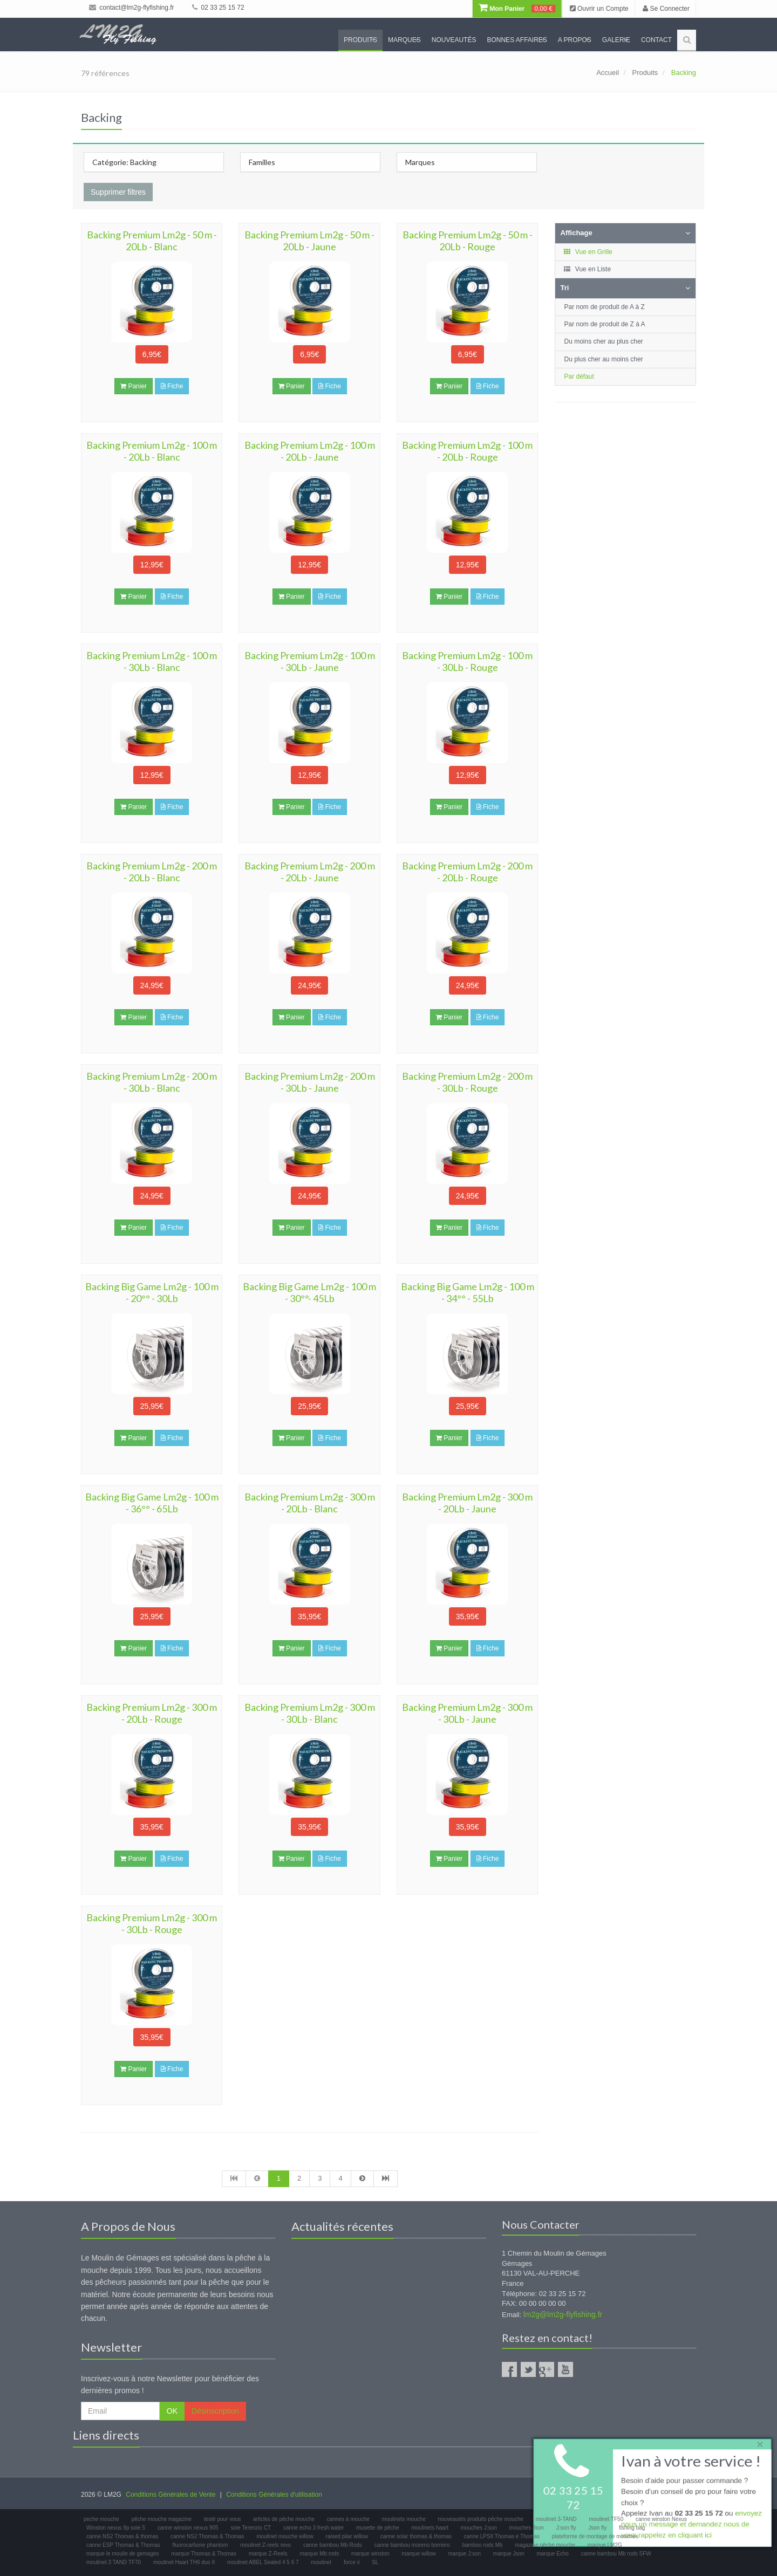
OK (172, 2411)
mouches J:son (479, 2528)
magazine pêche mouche (545, 2545)
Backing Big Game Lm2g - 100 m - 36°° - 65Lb (152, 1503)
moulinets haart (429, 2528)
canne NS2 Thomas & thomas (122, 2536)
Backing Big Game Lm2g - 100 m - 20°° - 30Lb (152, 1292)
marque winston (370, 2554)
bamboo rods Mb (482, 2545)
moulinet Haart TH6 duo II (184, 2562)
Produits (360, 40)
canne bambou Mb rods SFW (616, 2554)
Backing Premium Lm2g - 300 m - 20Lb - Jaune (467, 1503)
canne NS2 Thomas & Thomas (207, 2536)
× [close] (757, 2442)
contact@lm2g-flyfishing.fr (131, 7)
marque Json (508, 2554)
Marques (404, 40)
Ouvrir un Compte (599, 8)
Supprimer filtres (118, 192)
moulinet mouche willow (284, 2536)
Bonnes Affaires (517, 40)
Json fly (597, 2528)
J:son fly (566, 2528)
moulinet (321, 2562)
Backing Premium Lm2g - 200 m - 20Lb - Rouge (467, 871)
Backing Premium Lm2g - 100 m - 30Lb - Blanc (151, 661)
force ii (351, 2562)
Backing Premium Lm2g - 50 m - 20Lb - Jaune (309, 240)
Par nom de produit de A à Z (604, 307)
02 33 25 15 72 (218, 7)
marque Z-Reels (268, 2554)
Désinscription (215, 2411)
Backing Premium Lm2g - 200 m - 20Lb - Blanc (151, 871)
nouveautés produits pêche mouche (480, 2519)
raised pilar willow (347, 2536)
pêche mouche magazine (161, 2519)
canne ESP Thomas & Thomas (123, 2545)
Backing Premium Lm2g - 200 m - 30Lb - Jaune (309, 1082)
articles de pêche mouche (284, 2519)
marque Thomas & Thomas (203, 2554)
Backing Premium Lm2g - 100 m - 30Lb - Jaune (309, 661)
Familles (262, 162)
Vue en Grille (587, 252)
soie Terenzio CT (250, 2528)
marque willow (418, 2554)
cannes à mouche (348, 2519)
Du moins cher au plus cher (603, 341)
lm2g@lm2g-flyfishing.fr (562, 2314)
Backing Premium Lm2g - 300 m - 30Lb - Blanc (309, 1713)
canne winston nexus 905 (188, 2528)
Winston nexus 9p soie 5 (115, 2528)
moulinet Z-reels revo (265, 2545)
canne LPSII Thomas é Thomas (502, 2536)
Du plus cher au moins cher (603, 359)
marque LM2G (605, 2545)
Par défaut (579, 376)
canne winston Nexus (661, 2519)
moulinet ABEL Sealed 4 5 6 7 (263, 2562)
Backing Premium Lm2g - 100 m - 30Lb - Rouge (467, 661)
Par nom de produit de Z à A (604, 324)
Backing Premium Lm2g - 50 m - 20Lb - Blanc (152, 240)
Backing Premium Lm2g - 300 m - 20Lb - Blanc (309, 1503)
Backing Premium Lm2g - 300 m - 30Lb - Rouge (151, 1923)
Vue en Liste (587, 269)
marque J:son (464, 2554)
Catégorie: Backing (124, 162)
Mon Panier (517, 8)
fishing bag (632, 2528)
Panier (133, 386)
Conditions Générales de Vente (170, 2494)
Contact (656, 40)
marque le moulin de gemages (122, 2554)
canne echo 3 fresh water (313, 2528)
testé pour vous (222, 2519)
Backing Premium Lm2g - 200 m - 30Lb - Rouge (467, 1082)
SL (375, 2562)
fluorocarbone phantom (200, 2545)
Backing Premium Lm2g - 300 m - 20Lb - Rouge (151, 1713)
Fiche (172, 386)
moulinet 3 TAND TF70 (113, 2562)
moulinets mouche (404, 2519)
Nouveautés (454, 40)
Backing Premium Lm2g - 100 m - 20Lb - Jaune (309, 451)
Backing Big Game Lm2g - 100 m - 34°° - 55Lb (467, 1292)
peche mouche (101, 2519)
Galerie (616, 40)
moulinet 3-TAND (556, 2519)
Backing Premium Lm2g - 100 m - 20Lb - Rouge (467, 451)
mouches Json (526, 2528)
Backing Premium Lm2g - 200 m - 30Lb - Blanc (151, 1082)
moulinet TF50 (606, 2519)
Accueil (607, 72)
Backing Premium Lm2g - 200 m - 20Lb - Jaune (309, 871)
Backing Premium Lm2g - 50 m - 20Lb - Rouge (468, 240)
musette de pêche (377, 2528)
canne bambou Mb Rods (332, 2545)
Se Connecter (666, 8)
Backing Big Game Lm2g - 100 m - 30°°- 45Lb (309, 1292)
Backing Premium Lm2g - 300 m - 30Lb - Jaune (467, 1713)
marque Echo (552, 2554)
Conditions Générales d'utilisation (274, 2494)
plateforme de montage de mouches (595, 2536)
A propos (574, 40)
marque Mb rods (319, 2554)
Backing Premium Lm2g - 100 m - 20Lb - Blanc (151, 451)
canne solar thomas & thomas (416, 2536)
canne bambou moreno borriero (412, 2545)
